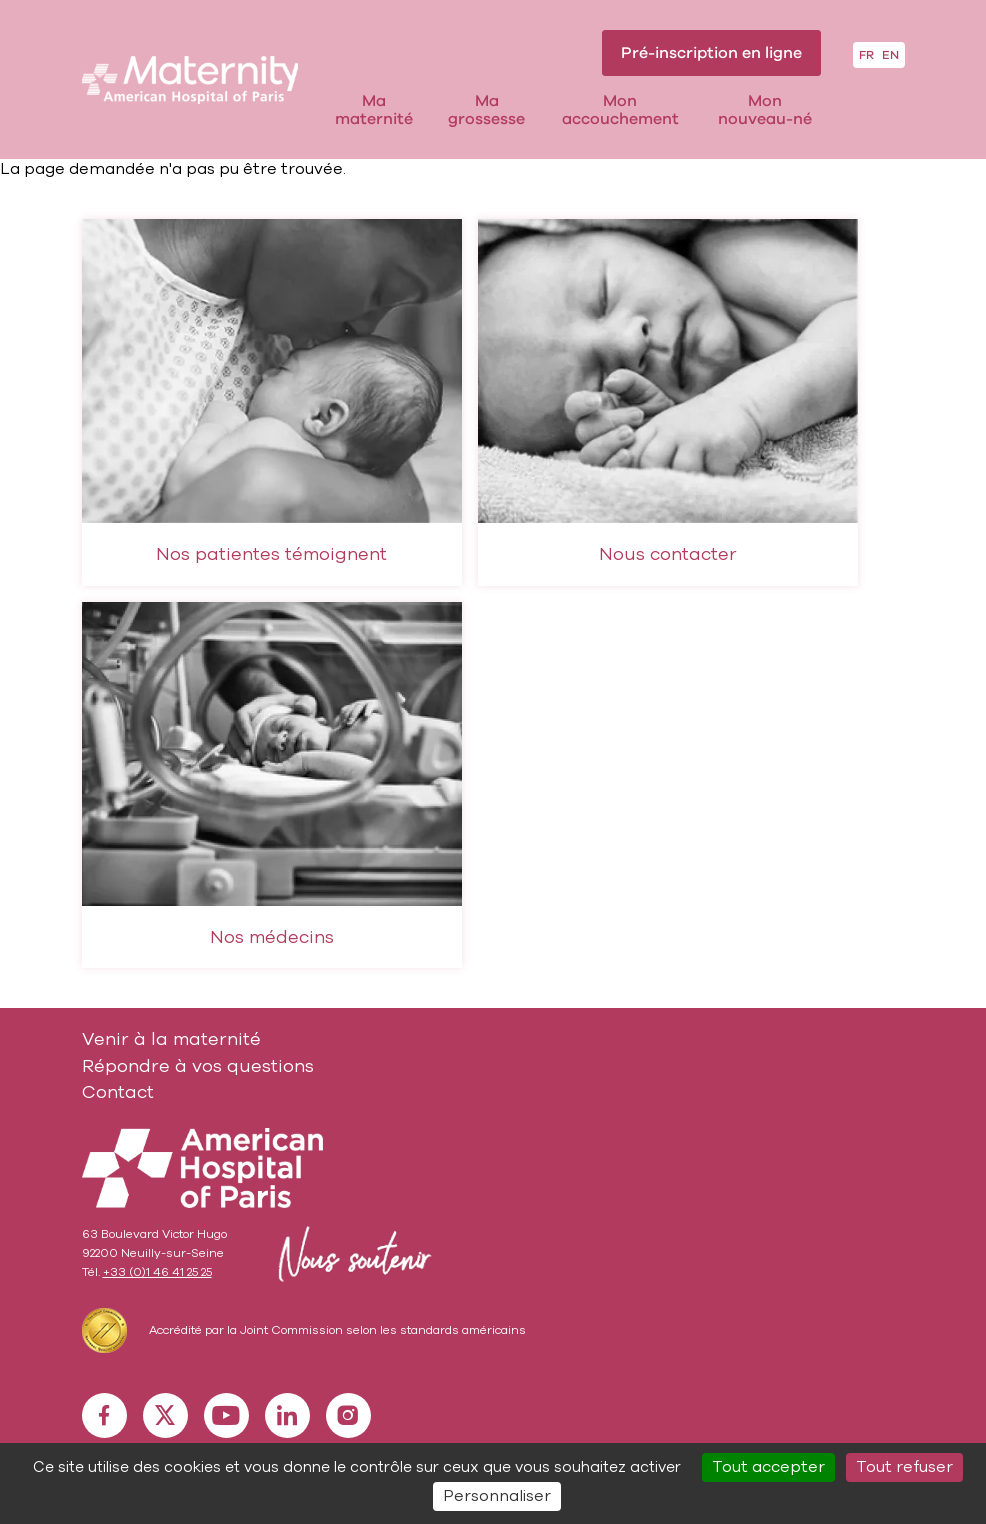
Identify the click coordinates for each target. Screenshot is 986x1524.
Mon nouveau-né (765, 110)
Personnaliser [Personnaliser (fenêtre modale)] (497, 1496)
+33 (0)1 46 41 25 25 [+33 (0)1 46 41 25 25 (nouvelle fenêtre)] (157, 1272)
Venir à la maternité (171, 1039)
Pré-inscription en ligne (711, 53)
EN (890, 55)
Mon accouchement (620, 110)
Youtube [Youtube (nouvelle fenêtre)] (226, 1415)
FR (866, 55)
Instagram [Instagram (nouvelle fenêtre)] (348, 1415)
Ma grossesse (486, 110)
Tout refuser (904, 1467)
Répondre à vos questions (198, 1066)
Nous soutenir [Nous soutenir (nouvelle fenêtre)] (351, 1254)
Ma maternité (374, 110)
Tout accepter (768, 1467)
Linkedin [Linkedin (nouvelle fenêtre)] (287, 1415)
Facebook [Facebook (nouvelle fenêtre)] (104, 1415)
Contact (118, 1092)
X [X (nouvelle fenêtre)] (165, 1415)
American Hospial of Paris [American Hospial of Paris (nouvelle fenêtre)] (203, 1168)
